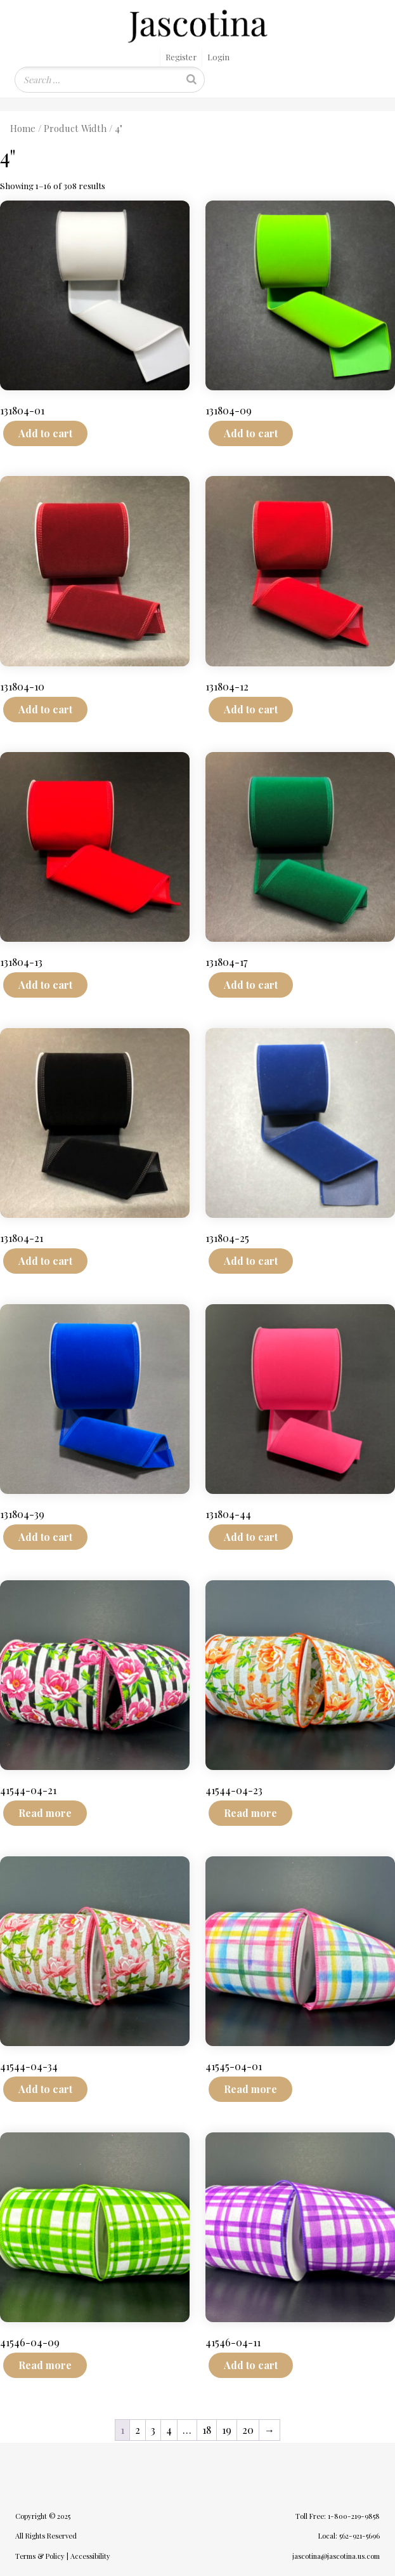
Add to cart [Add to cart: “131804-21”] (45, 1260)
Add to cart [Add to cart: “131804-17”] (251, 984)
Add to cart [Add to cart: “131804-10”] (45, 709)
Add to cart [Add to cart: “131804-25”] (251, 1260)
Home (23, 128)
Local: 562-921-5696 (349, 2535)
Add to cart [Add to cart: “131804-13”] (45, 984)
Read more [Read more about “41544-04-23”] (250, 1813)
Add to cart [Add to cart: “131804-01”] (45, 433)
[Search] (191, 79)
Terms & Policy (40, 2556)
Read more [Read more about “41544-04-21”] (45, 1813)
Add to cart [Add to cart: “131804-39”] (45, 1536)
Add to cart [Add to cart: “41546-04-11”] (251, 2365)
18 (206, 2429)
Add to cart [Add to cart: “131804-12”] (251, 709)
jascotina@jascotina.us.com (336, 2556)
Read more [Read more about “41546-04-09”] (45, 2365)
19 (226, 2429)
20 (248, 2429)
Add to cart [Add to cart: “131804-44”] (251, 1536)
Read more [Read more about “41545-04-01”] (250, 2089)
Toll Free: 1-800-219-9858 (337, 2516)
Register (181, 56)
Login (218, 56)
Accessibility (90, 2556)
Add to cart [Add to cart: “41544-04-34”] (45, 2089)
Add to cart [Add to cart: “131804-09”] (251, 433)
